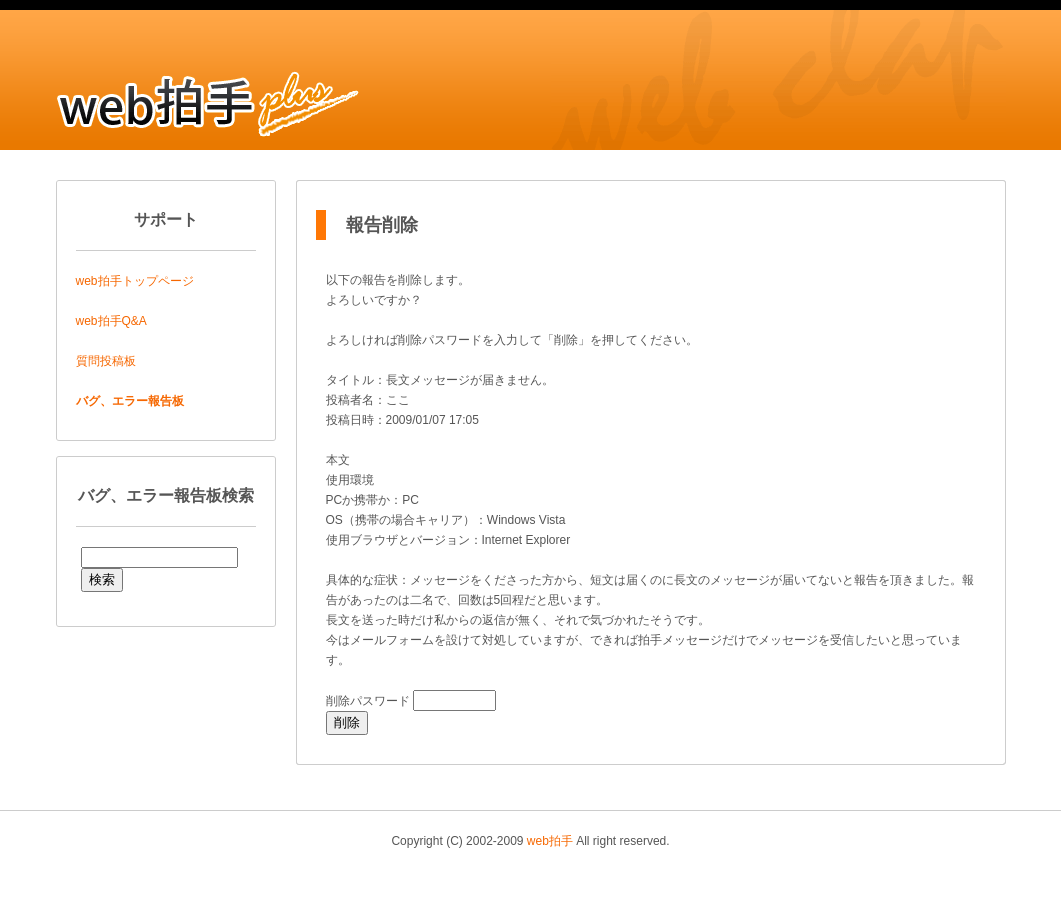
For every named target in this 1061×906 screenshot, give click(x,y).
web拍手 (550, 841)
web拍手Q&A (111, 321)
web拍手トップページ (135, 281)
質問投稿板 (106, 361)
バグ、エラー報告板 (130, 401)
